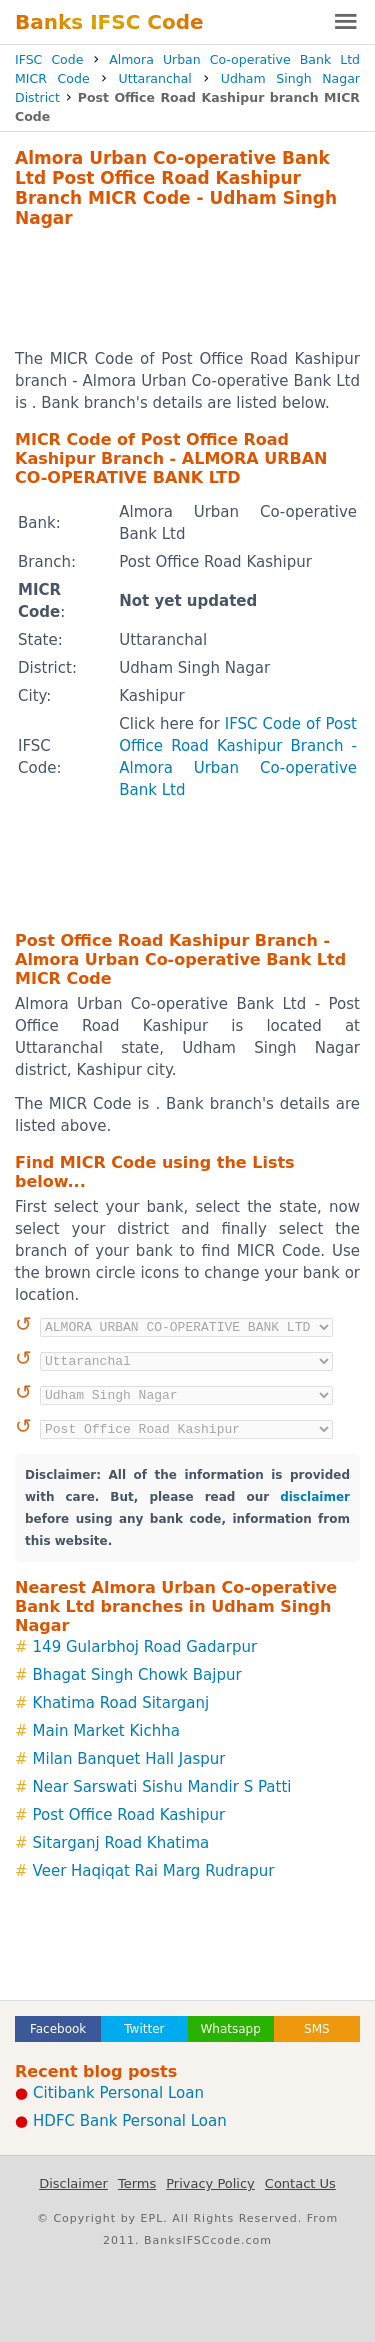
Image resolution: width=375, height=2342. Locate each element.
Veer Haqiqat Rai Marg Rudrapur (154, 1871)
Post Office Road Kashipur (129, 1815)
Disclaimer (73, 2183)
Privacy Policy (210, 2183)
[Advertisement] (187, 288)
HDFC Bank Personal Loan (130, 2121)
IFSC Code (49, 59)
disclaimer (315, 1497)
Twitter (144, 2029)
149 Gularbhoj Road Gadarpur (145, 1647)
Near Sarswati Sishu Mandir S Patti (162, 1787)
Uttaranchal (155, 78)
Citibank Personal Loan (118, 2093)
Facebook (58, 2029)
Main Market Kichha (106, 1731)
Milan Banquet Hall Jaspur (129, 1759)
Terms (137, 2183)
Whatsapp (230, 2029)
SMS (317, 2029)
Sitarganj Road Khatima (121, 1843)
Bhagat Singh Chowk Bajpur (137, 1675)
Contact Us (300, 2183)
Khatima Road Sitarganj (121, 1703)
